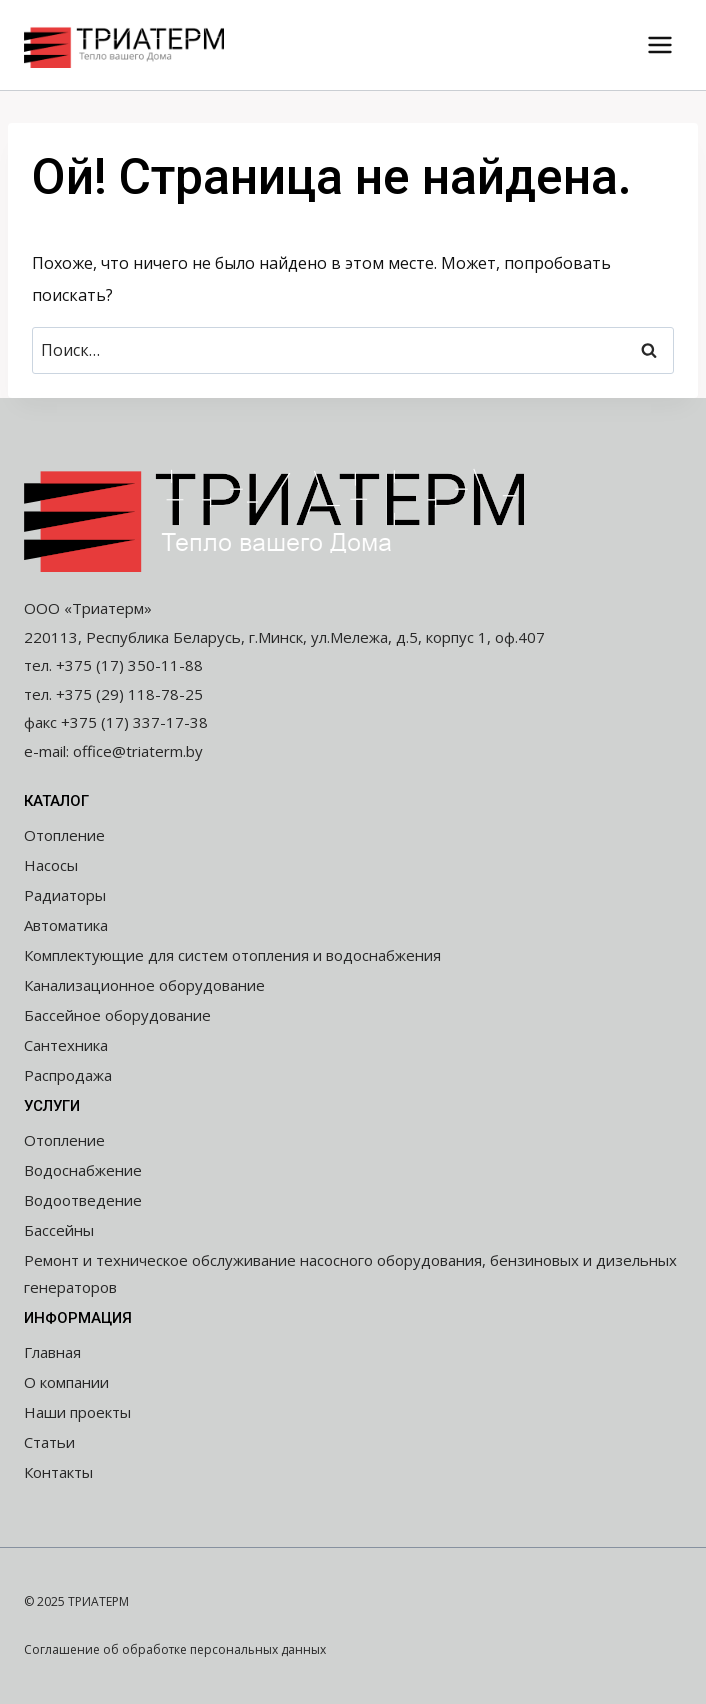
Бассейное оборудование (117, 1015)
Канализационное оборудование (144, 985)
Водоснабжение (83, 1170)
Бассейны (59, 1230)
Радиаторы (65, 895)
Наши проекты (77, 1412)
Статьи (49, 1442)
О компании (66, 1382)
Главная (52, 1352)
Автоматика (66, 925)
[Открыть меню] (659, 44)
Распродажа (68, 1075)
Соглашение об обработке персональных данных (175, 1649)
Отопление (64, 835)
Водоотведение (83, 1200)
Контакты (58, 1472)
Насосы (51, 865)
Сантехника (66, 1045)
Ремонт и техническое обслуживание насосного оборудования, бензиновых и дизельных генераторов (350, 1273)
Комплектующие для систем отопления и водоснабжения (232, 955)
